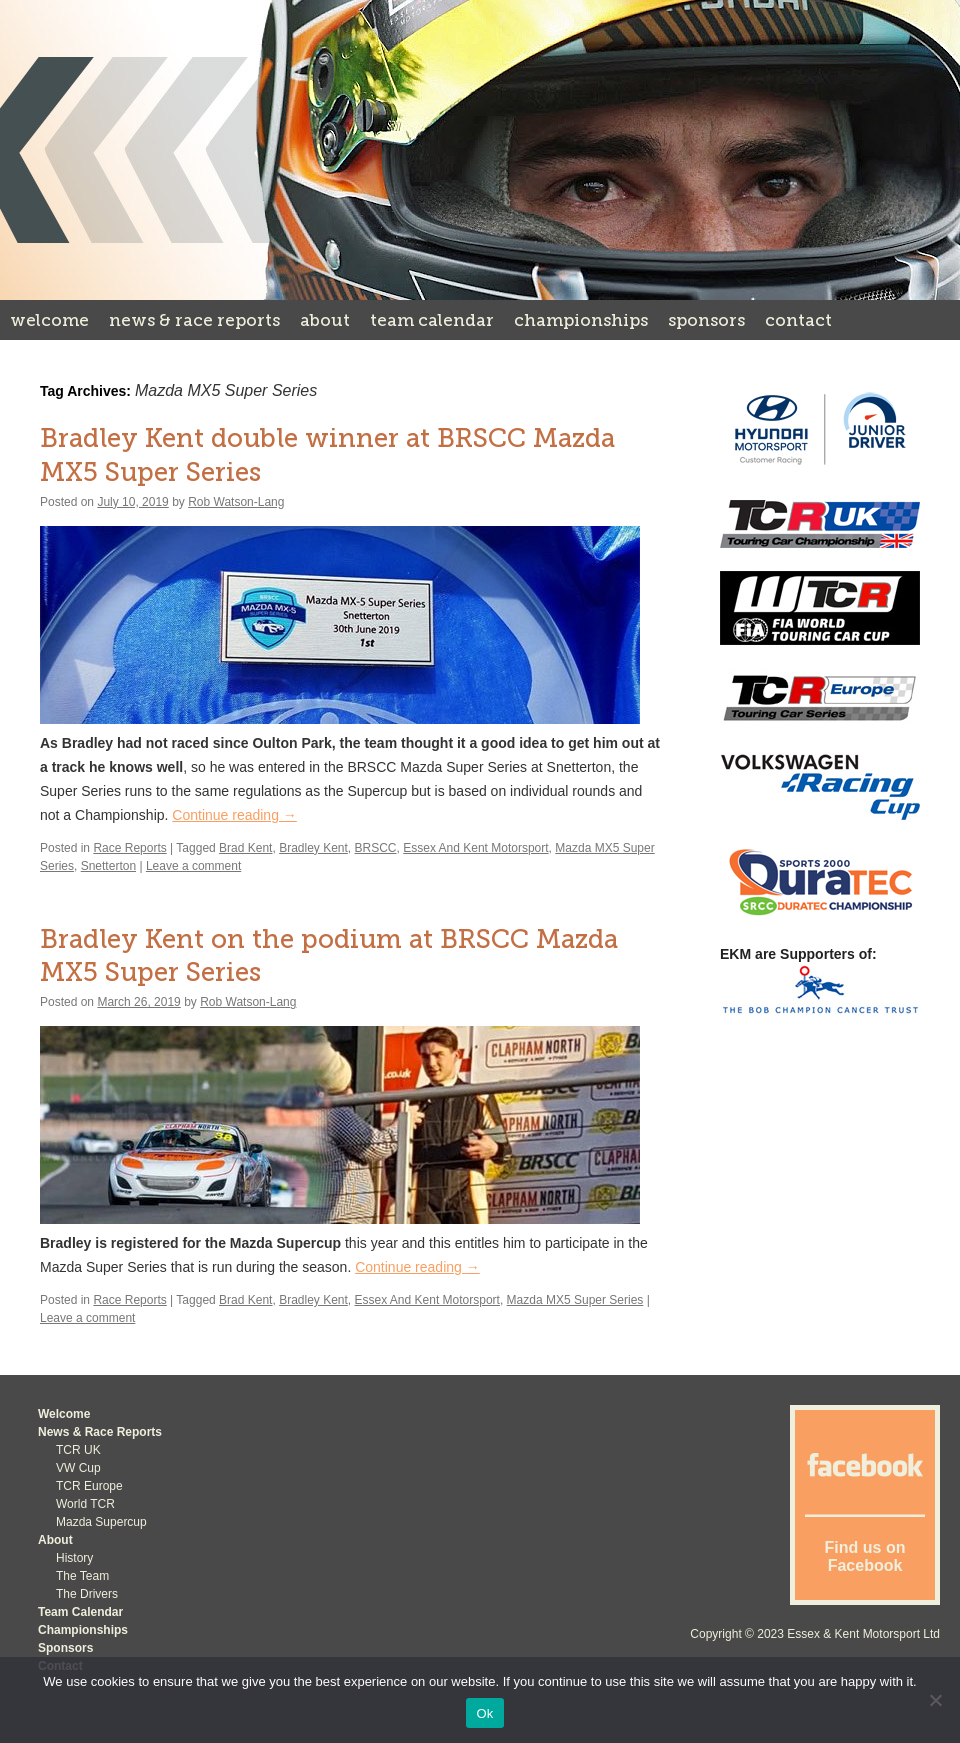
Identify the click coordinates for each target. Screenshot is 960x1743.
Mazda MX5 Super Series (575, 1300)
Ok (484, 1713)
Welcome (49, 320)
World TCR (85, 1504)
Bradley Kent (313, 848)
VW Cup (78, 1468)
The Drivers (87, 1594)
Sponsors (706, 320)
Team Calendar (432, 320)
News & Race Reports (194, 320)
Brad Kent (245, 848)
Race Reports (129, 848)
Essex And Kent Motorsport (475, 848)
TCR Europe (89, 1486)
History (74, 1558)
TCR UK (78, 1450)
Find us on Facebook (865, 1556)
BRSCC (376, 848)
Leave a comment (193, 866)
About (325, 320)
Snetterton (108, 866)
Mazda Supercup (101, 1522)
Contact (798, 320)
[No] (935, 1700)
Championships (581, 320)
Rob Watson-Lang (236, 502)
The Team (82, 1576)
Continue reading (234, 815)
